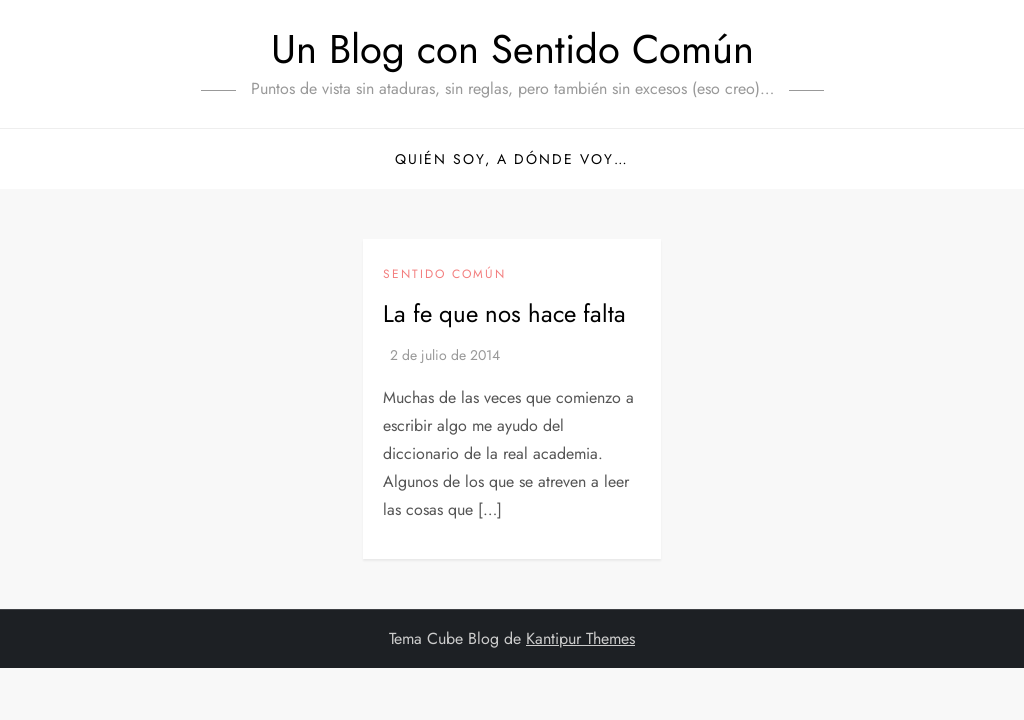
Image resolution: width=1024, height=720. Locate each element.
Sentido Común (444, 275)
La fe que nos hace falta (504, 313)
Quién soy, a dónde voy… (512, 159)
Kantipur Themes (580, 638)
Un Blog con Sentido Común (512, 49)
